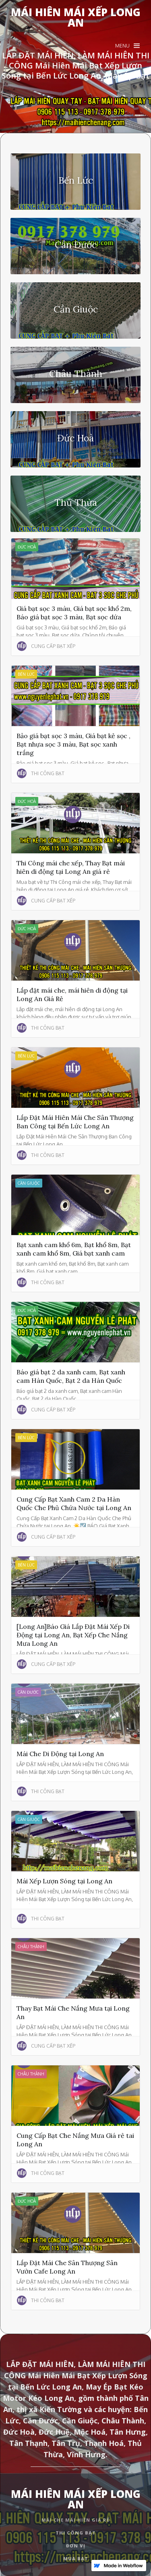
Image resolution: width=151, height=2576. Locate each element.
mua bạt (75, 2558)
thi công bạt (76, 2533)
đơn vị (75, 2546)
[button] (127, 45)
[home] (75, 17)
